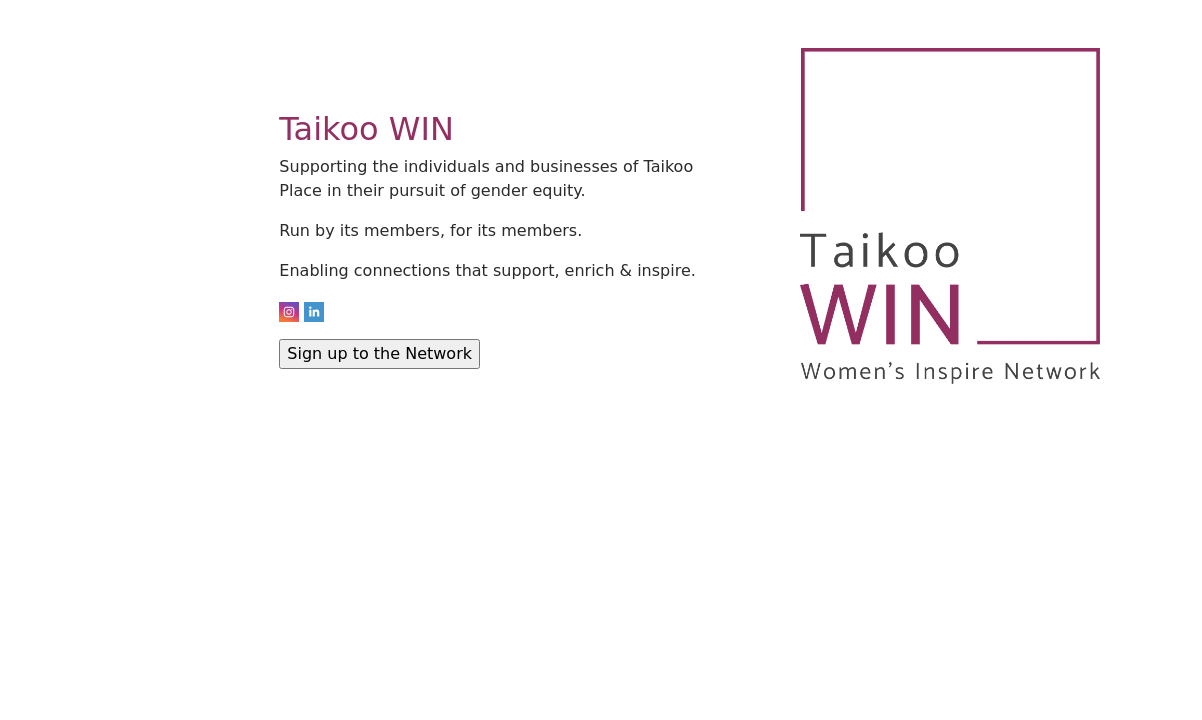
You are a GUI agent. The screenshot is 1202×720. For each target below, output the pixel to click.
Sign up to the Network (379, 353)
